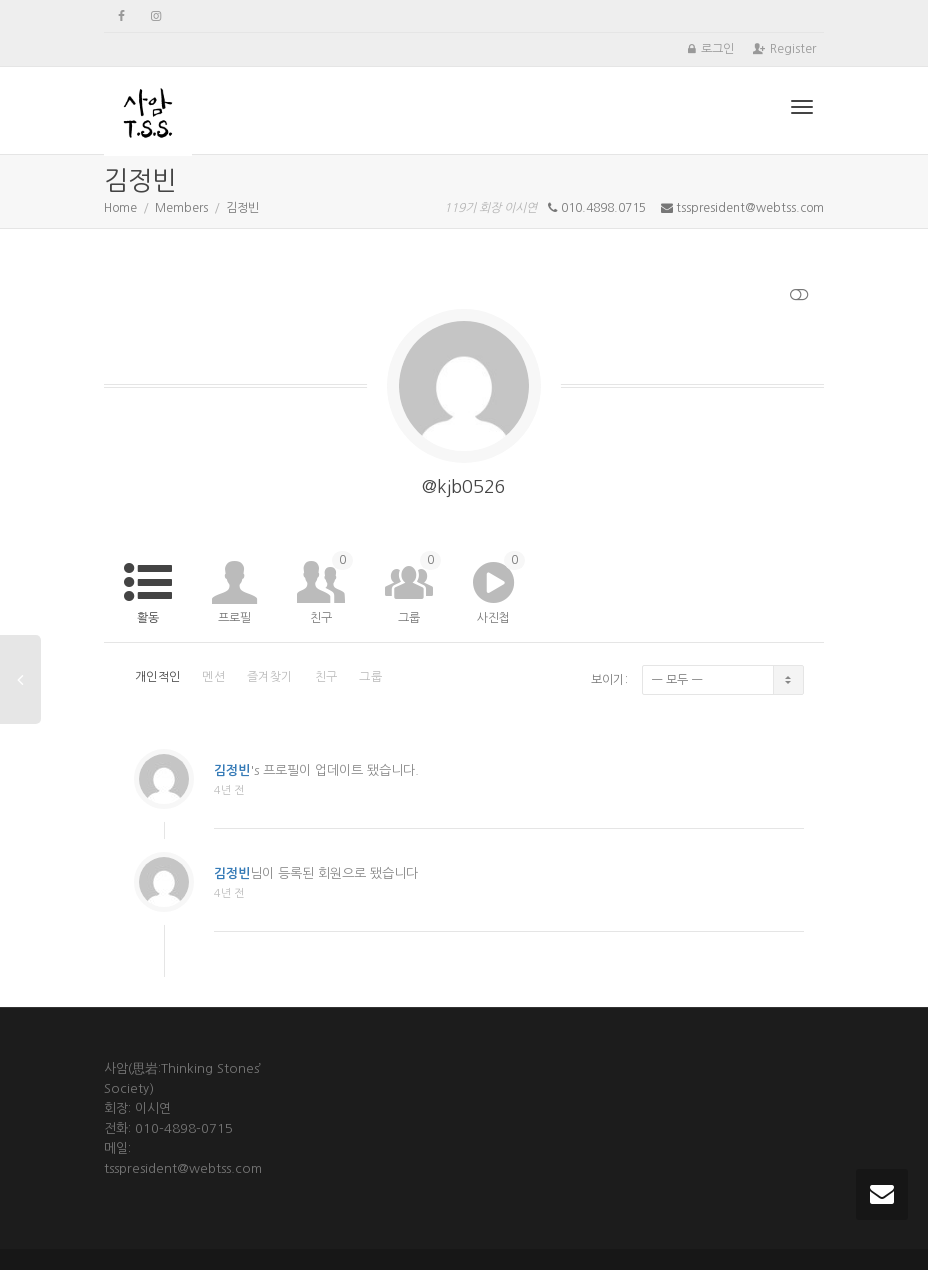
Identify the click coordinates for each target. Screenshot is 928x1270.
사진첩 (501, 587)
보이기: (609, 680)
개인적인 (157, 677)
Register (793, 49)
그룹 (419, 587)
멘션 (213, 677)
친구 (331, 587)
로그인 (717, 49)
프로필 (234, 618)
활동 (148, 618)
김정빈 (232, 783)
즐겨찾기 (269, 677)
